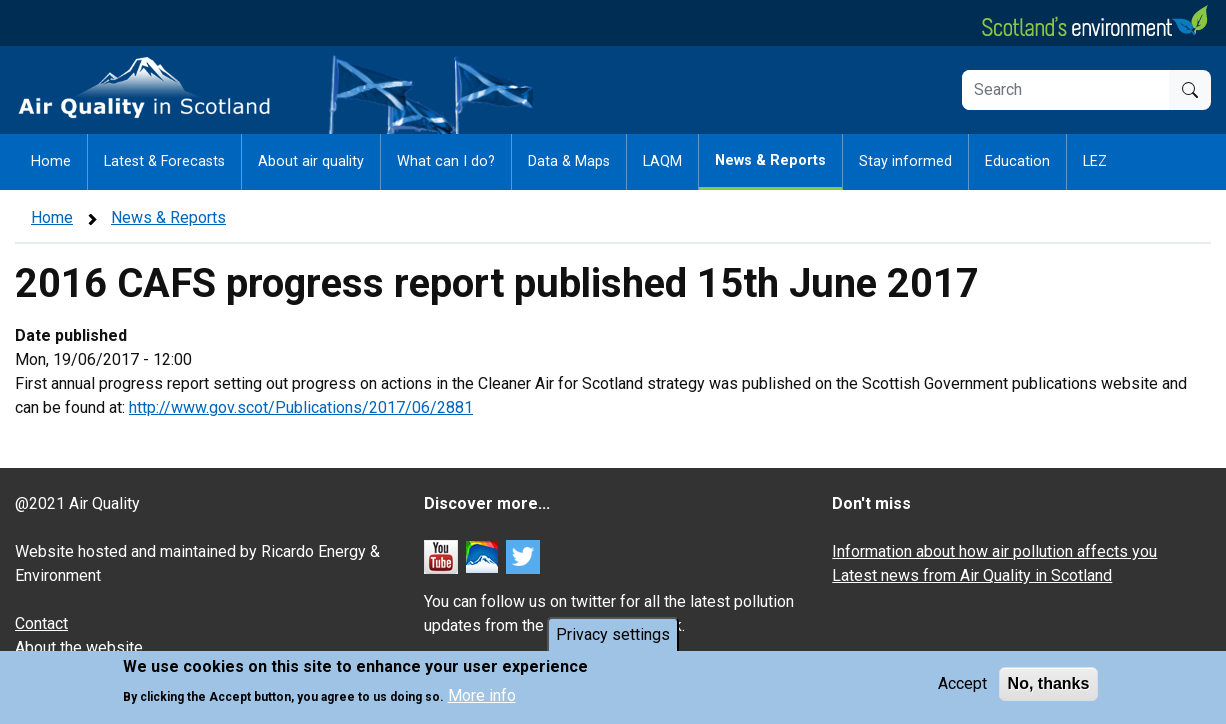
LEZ (1095, 161)
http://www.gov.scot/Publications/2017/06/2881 (301, 407)
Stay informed (905, 161)
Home (51, 161)
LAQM (662, 161)
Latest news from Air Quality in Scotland (972, 575)
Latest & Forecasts (164, 161)
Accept (962, 686)
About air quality (311, 161)
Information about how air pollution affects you (994, 551)
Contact (41, 623)
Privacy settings (613, 637)
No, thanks (1049, 686)
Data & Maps (569, 161)
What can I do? (446, 161)
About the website (79, 647)
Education (1017, 161)
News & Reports (770, 160)
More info (482, 697)
